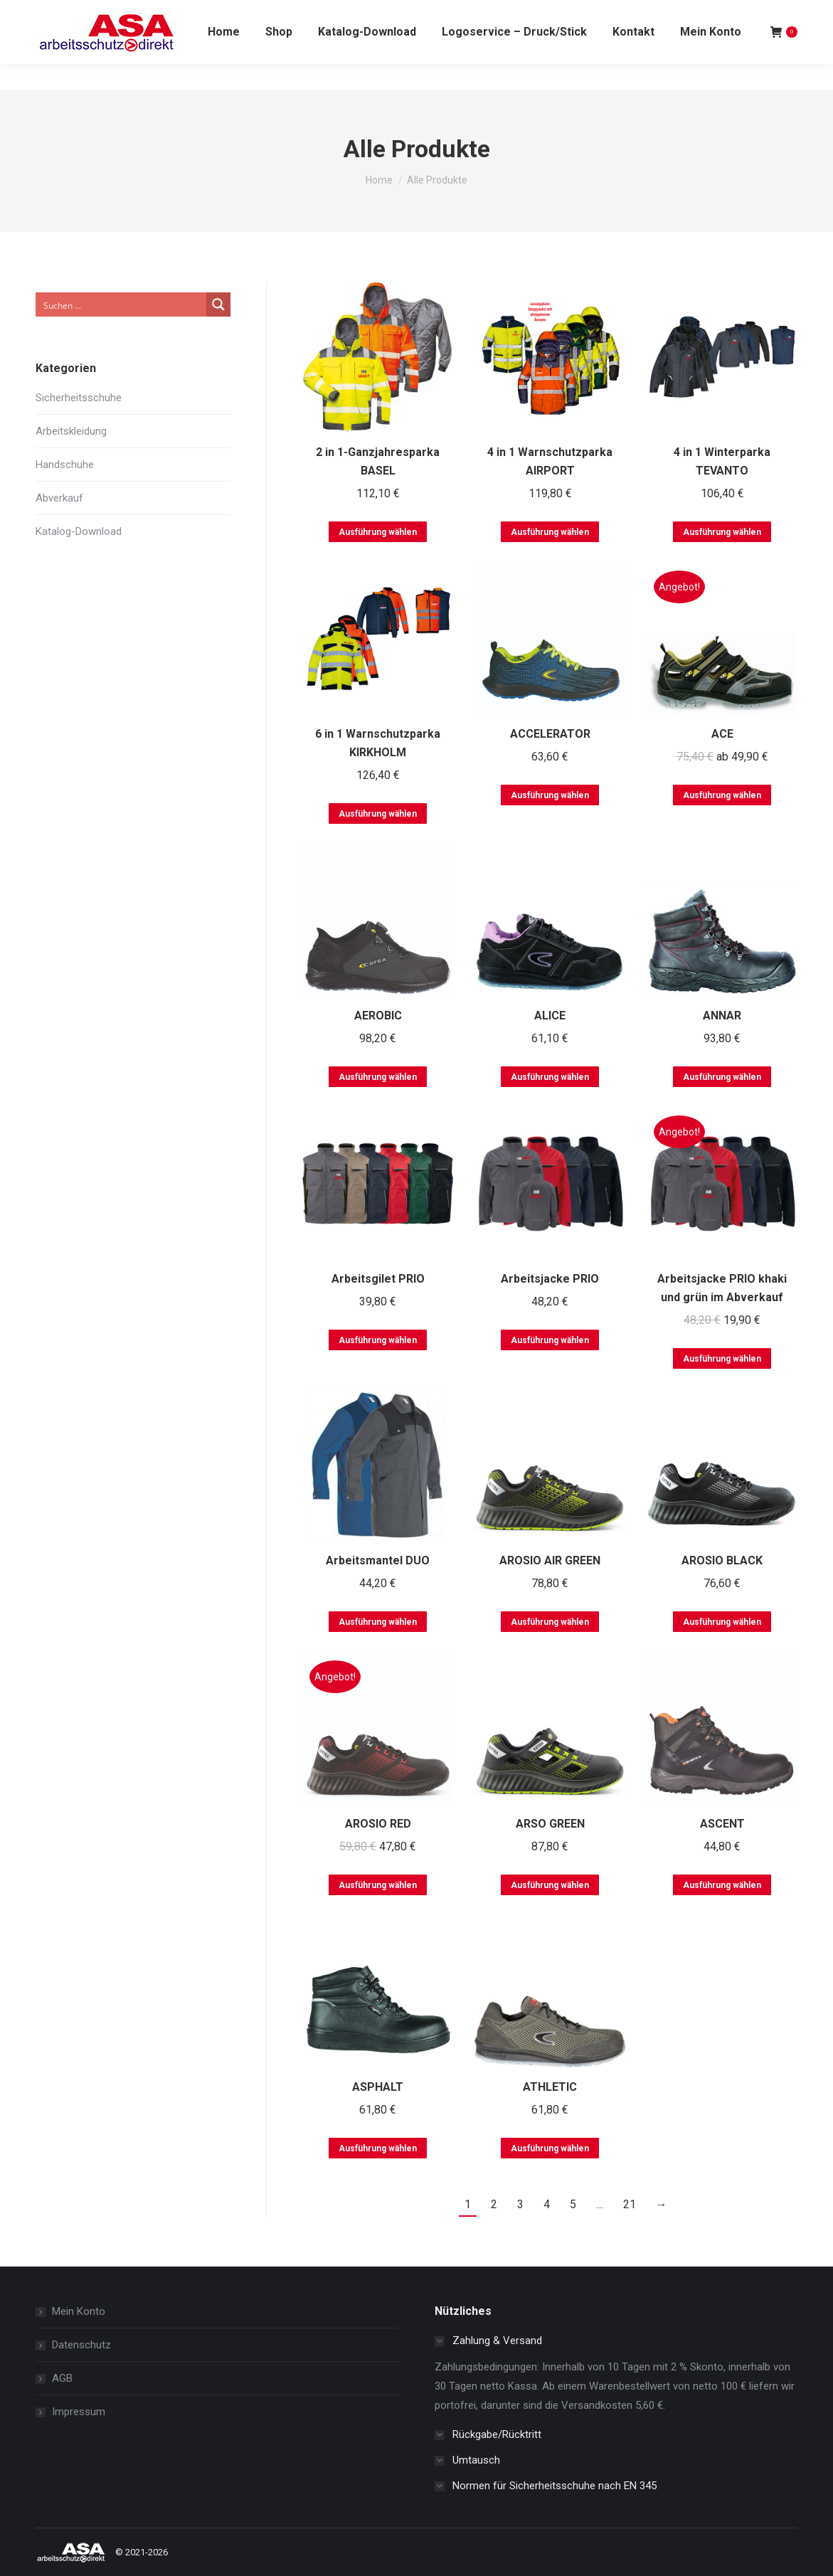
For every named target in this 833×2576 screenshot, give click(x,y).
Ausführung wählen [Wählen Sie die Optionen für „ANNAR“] (722, 1077)
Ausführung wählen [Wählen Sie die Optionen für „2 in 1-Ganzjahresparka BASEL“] (378, 532)
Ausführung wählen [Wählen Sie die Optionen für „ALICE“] (550, 1077)
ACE (722, 734)
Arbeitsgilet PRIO (378, 1279)
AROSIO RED (378, 1823)
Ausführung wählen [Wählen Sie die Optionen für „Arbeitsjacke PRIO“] (550, 1340)
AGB (62, 2378)
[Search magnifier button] (218, 304)
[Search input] (121, 304)
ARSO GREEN (550, 1823)
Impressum (78, 2411)
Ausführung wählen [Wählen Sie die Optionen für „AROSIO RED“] (378, 1885)
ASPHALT (377, 2087)
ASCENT (722, 1823)
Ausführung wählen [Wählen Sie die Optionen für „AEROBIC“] (378, 1077)
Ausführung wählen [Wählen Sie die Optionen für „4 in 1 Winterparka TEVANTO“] (722, 532)
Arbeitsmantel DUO (378, 1560)
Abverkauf (59, 498)
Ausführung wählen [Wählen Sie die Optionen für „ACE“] (722, 795)
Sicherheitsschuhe (79, 397)
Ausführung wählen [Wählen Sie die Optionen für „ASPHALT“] (378, 2148)
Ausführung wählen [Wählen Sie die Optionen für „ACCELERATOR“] (550, 795)
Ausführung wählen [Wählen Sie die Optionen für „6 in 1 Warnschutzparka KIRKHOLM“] (378, 814)
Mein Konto (78, 2311)
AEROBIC (378, 1015)
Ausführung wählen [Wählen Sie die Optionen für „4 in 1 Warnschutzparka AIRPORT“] (550, 532)
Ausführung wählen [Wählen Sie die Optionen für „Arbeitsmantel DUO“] (378, 1622)
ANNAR (722, 1015)
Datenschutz (81, 2344)
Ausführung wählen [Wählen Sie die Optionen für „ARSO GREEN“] (550, 1885)
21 (629, 2204)
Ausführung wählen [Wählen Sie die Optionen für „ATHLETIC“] (550, 2148)
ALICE (550, 1015)
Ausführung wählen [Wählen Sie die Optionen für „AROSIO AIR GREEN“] (550, 1622)
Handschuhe (65, 464)
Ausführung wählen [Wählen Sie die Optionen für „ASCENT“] (722, 1885)
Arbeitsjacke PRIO (550, 1279)
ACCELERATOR (550, 734)
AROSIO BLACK (722, 1560)
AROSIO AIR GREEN (549, 1560)
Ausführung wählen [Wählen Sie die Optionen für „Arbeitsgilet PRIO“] (378, 1340)
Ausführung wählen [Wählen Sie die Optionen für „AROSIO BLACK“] (722, 1622)
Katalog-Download (79, 531)
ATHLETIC (550, 2087)
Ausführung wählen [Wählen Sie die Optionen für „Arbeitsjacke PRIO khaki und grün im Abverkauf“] (722, 1359)
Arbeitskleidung (71, 431)
